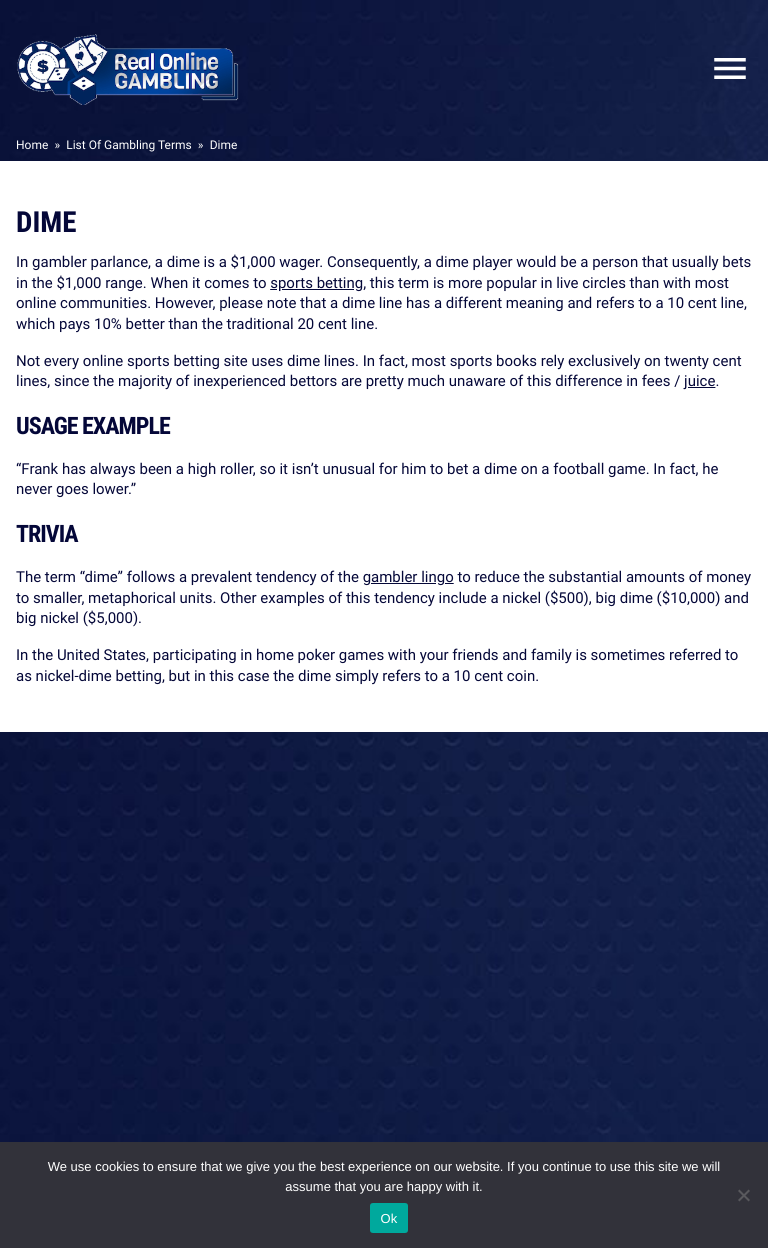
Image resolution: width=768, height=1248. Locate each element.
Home (32, 145)
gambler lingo (408, 577)
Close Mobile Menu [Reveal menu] (722, 68)
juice (699, 381)
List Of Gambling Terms (128, 145)
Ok (388, 1218)
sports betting (316, 283)
